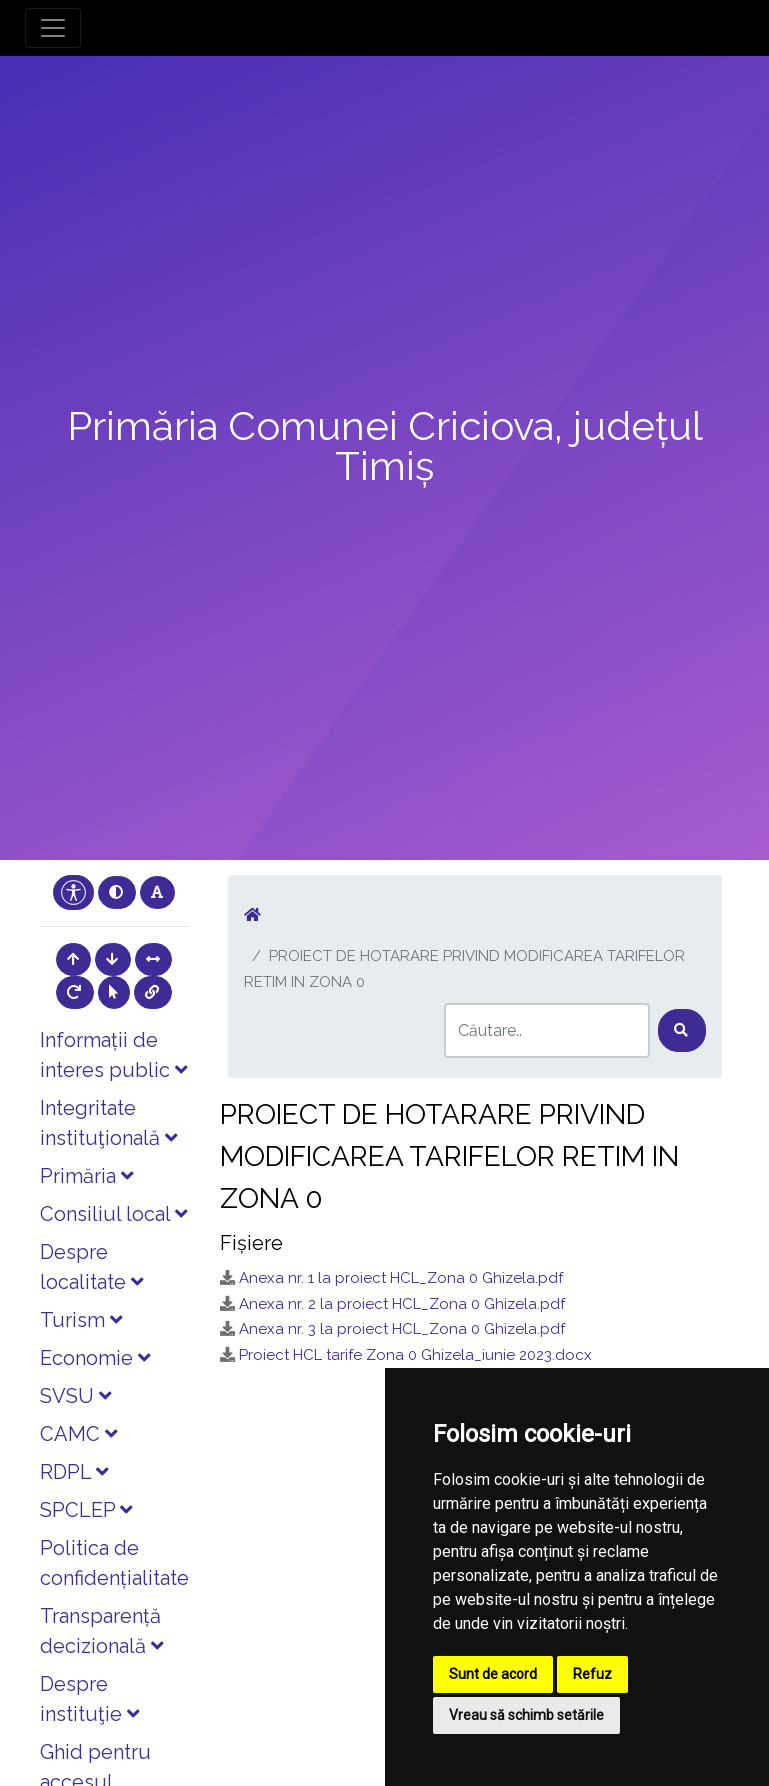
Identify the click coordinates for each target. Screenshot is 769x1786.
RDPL (74, 1472)
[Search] (547, 1030)
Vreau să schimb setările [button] (526, 1715)
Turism (81, 1320)
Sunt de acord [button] (493, 1674)
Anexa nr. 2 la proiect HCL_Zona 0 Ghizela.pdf (402, 1304)
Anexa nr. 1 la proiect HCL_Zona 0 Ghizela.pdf (401, 1278)
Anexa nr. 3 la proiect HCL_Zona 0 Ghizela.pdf (402, 1329)
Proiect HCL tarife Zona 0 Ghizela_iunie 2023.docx (415, 1355)
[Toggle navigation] (53, 28)
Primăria (86, 1176)
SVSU (75, 1396)
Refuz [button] (592, 1674)
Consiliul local (113, 1214)
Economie (95, 1358)
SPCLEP (86, 1510)
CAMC (78, 1434)
